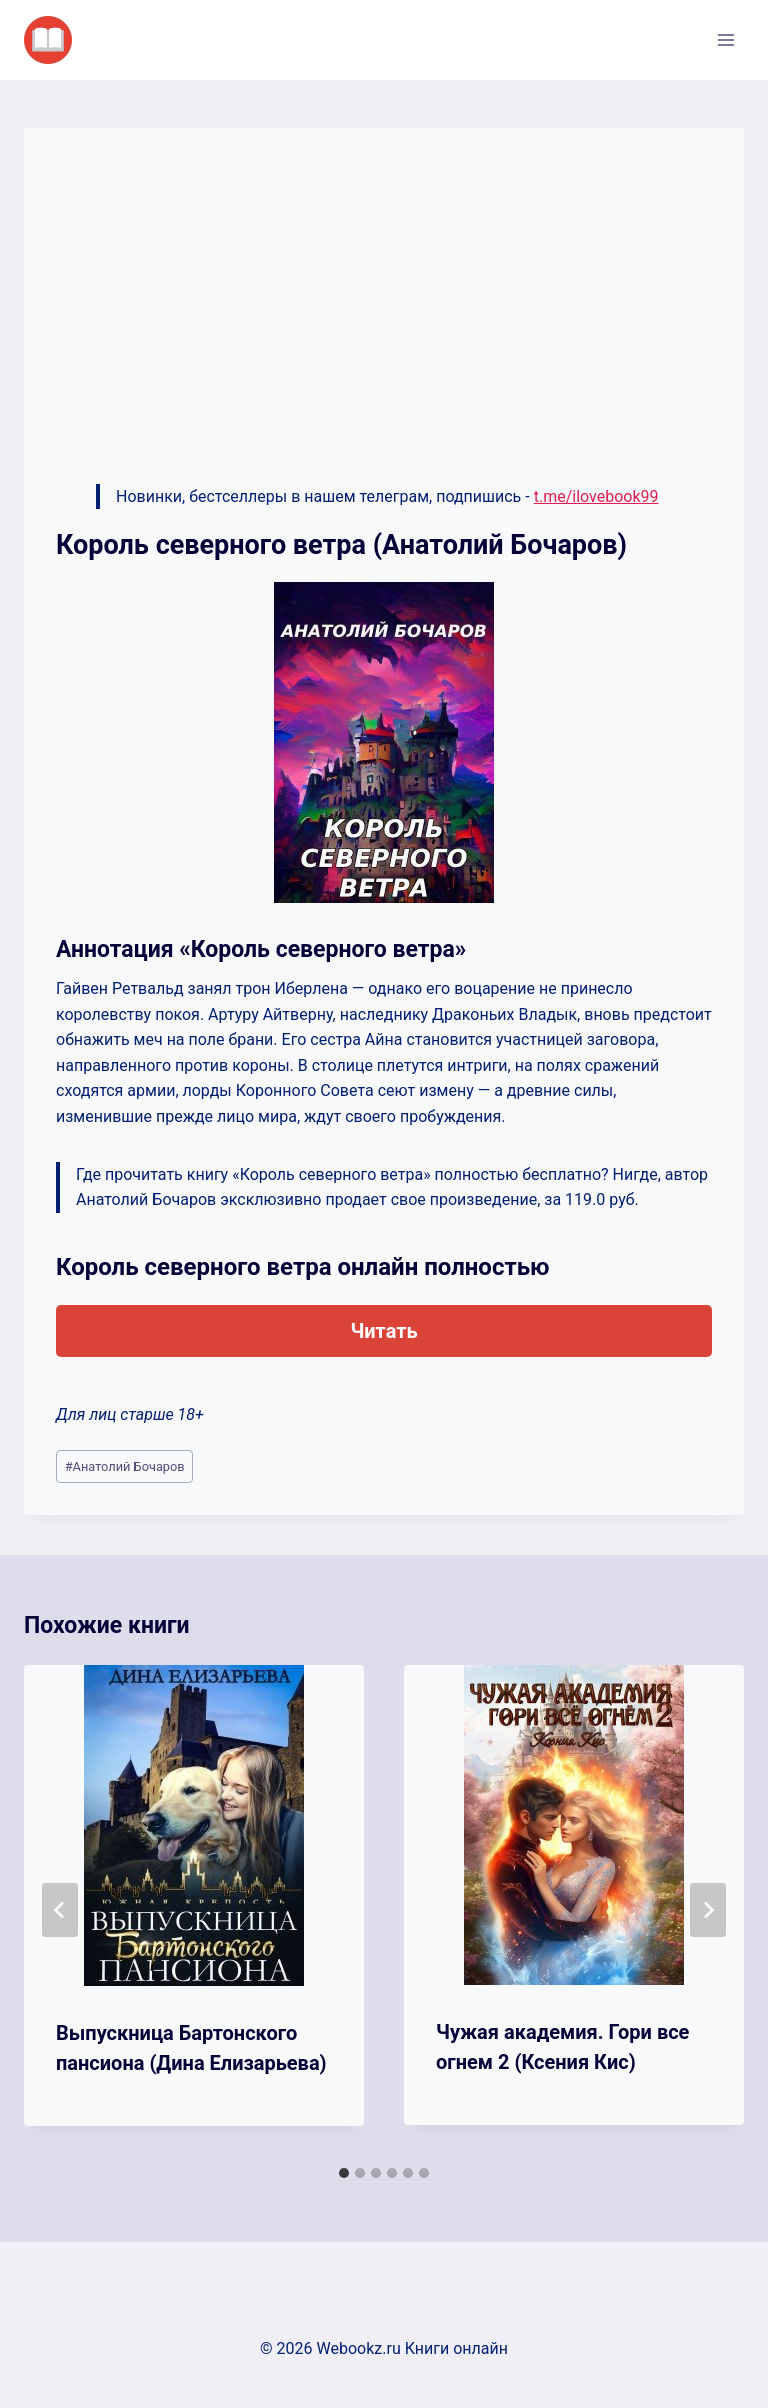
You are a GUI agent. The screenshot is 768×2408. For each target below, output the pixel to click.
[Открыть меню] (725, 39)
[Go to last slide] (60, 1910)
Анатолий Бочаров (125, 1466)
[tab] (344, 2173)
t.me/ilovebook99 (596, 496)
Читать (383, 1331)
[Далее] (708, 1910)
